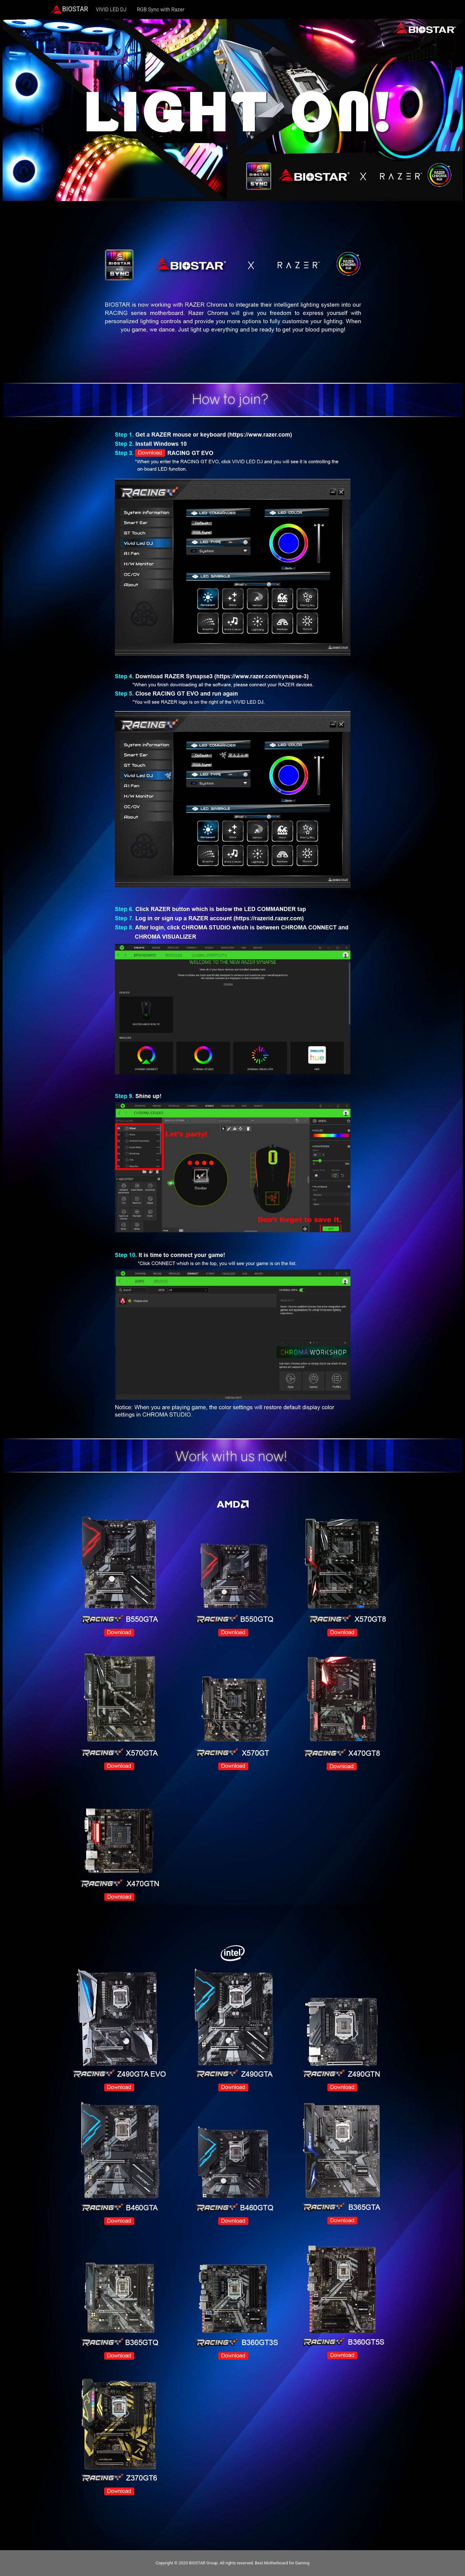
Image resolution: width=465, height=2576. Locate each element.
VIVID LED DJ (111, 9)
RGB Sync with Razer (160, 9)
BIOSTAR (69, 9)
